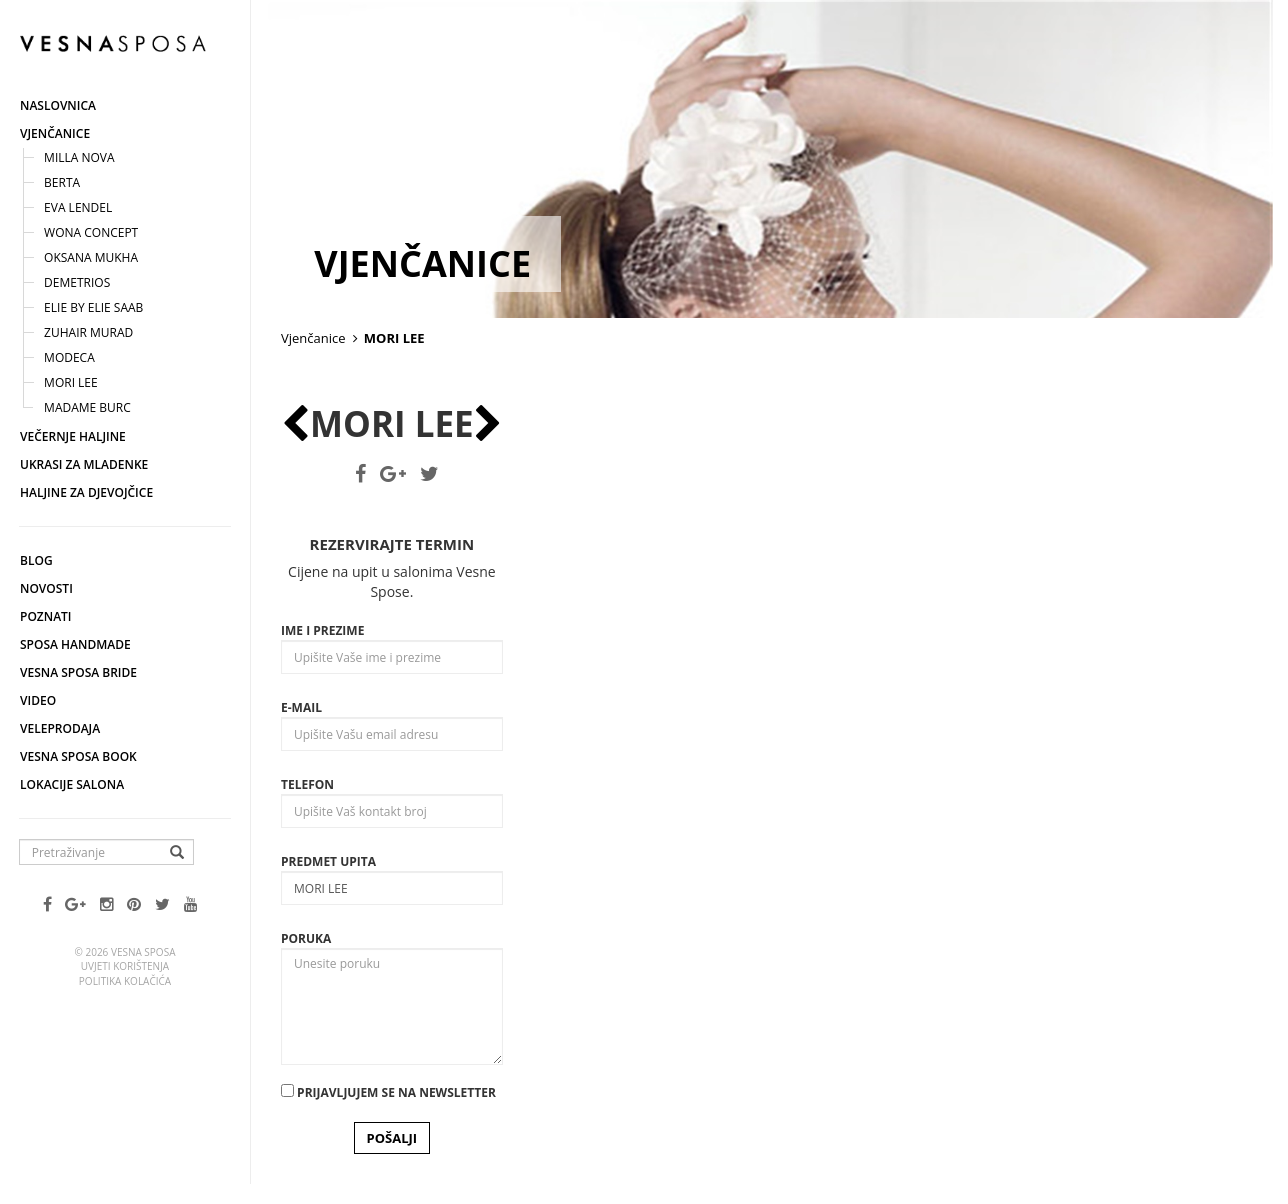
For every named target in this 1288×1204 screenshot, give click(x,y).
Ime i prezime (322, 630)
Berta (62, 182)
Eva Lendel (78, 207)
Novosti (46, 588)
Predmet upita (328, 861)
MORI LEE (71, 382)
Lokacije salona (72, 784)
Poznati (46, 616)
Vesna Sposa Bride (78, 672)
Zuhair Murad (88, 332)
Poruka (306, 938)
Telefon (307, 784)
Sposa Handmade (75, 644)
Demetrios (77, 282)
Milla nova (79, 157)
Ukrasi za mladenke (84, 464)
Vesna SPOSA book (78, 756)
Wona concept (91, 232)
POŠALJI (392, 1138)
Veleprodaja (60, 728)
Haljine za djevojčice (86, 492)
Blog (36, 560)
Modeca (69, 357)
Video (38, 700)
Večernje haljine (73, 436)
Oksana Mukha (91, 257)
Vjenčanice (55, 133)
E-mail (301, 707)
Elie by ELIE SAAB (93, 307)
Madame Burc (87, 407)
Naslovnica (58, 105)
